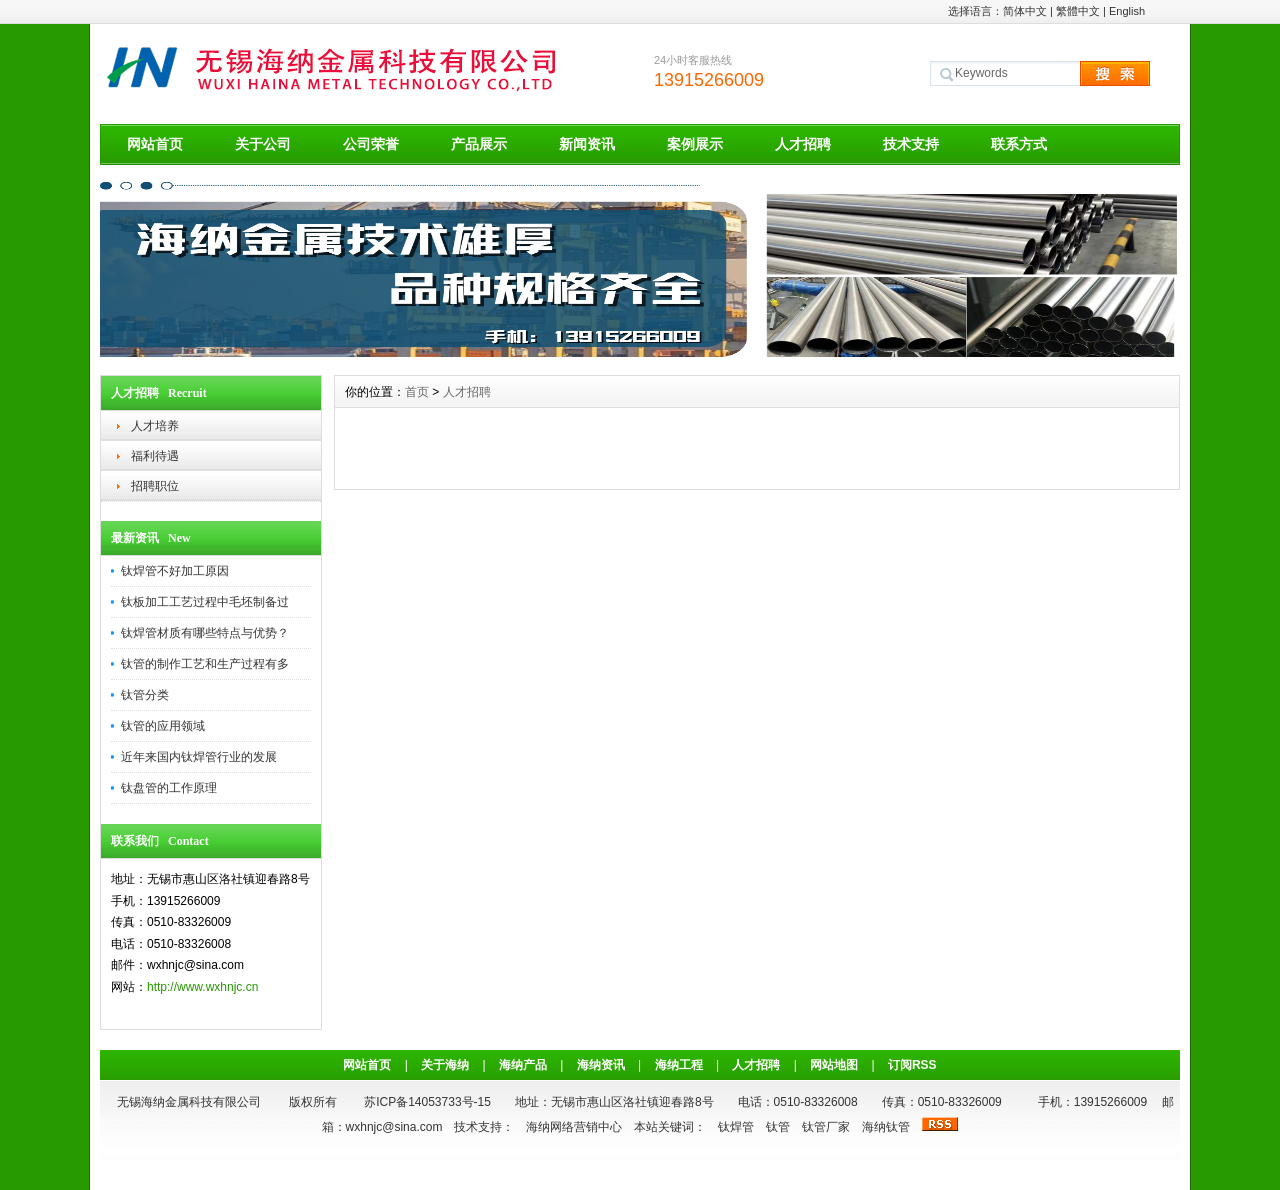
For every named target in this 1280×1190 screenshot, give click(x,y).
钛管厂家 (826, 1127)
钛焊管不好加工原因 (175, 571)
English (1127, 11)
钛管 (778, 1127)
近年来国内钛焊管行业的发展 (199, 757)
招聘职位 (155, 486)
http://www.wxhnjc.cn (202, 987)
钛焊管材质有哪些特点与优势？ (205, 633)
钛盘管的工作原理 (169, 788)
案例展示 (695, 144)
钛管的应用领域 (163, 726)
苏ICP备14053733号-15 (427, 1102)
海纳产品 (523, 1065)
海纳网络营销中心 (574, 1127)
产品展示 (479, 144)
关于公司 (263, 144)
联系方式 (1019, 144)
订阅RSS (912, 1065)
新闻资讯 (587, 144)
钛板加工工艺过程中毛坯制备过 (205, 602)
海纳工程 (679, 1065)
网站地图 (834, 1065)
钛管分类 (145, 695)
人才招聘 (803, 144)
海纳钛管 (886, 1127)
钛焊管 (736, 1127)
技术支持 (911, 144)
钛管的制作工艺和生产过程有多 (205, 664)
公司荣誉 (371, 144)
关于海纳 (445, 1065)
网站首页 (155, 144)
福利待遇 (155, 456)
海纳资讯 (601, 1065)
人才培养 (155, 426)
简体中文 (1025, 11)
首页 (417, 392)
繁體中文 (1078, 11)
